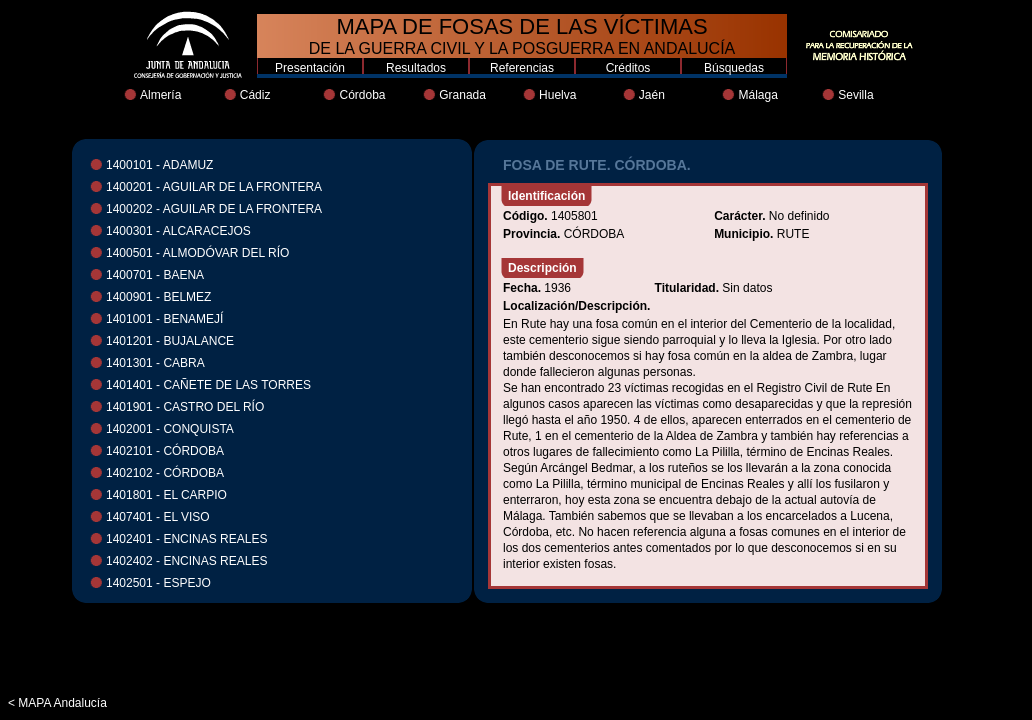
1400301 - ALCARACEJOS (178, 231)
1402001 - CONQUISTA (170, 429)
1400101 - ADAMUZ (159, 165)
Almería (160, 95)
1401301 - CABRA (155, 363)
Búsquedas (734, 68)
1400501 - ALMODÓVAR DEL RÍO (197, 253)
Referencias (522, 68)
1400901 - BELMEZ (158, 297)
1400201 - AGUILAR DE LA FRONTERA (214, 187)
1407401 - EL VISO (158, 517)
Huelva (557, 95)
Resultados (416, 68)
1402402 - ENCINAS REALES (186, 561)
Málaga (757, 95)
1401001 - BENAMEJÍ (164, 319)
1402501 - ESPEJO (158, 583)
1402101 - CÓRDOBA (165, 451)
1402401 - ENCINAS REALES (186, 539)
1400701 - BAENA (155, 275)
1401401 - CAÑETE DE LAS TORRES (208, 385)
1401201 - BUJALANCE (170, 341)
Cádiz (255, 95)
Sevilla (855, 95)
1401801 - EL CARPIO (166, 495)
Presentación (310, 68)
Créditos (628, 68)
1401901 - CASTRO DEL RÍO (185, 407)
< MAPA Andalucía (57, 703)
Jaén (652, 95)
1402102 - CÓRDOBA (165, 473)
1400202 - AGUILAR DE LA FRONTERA (214, 209)
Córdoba (362, 95)
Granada (462, 95)
